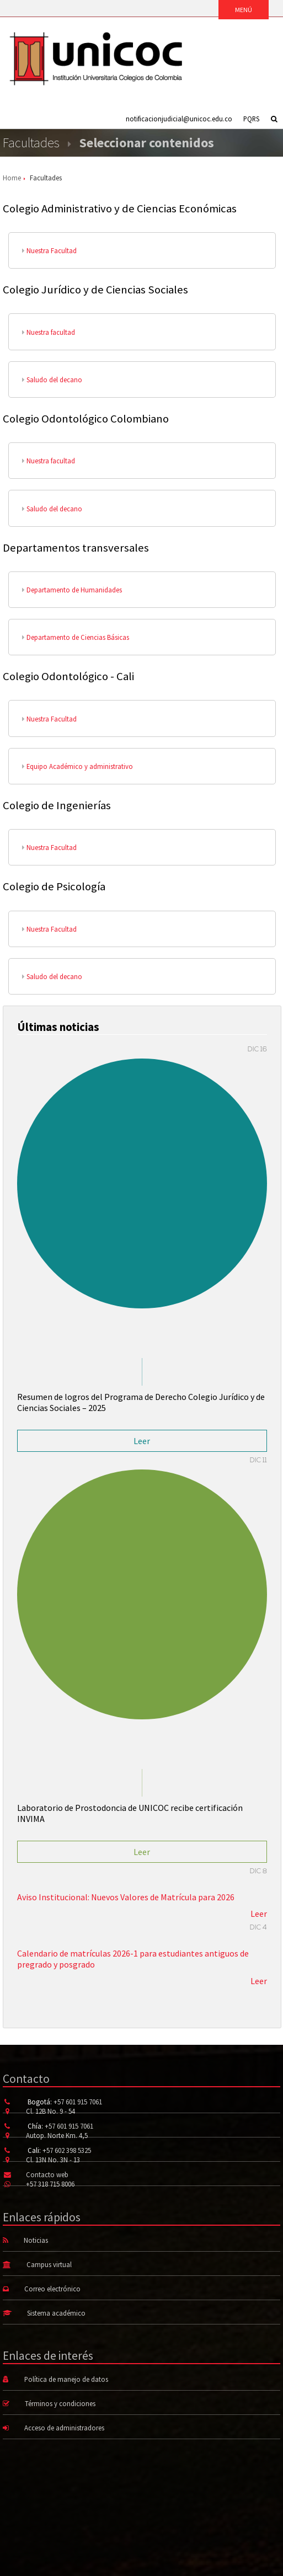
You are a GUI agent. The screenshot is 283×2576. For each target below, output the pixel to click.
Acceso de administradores (64, 2427)
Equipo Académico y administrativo (77, 766)
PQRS (251, 118)
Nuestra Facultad (49, 250)
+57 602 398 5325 (66, 2150)
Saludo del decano (52, 379)
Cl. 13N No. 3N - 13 (53, 2159)
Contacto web (47, 2174)
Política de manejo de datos (66, 2379)
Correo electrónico (52, 2288)
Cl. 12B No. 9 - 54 (50, 2111)
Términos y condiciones (60, 2403)
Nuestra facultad (48, 332)
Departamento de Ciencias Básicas (75, 637)
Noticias (36, 2240)
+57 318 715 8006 (50, 2183)
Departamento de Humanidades (72, 589)
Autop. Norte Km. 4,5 (57, 2135)
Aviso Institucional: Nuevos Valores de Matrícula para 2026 (125, 1896)
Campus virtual (49, 2264)
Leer (142, 1440)
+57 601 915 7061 (78, 2101)
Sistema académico (56, 2312)
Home (12, 177)
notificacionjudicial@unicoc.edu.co (179, 118)
